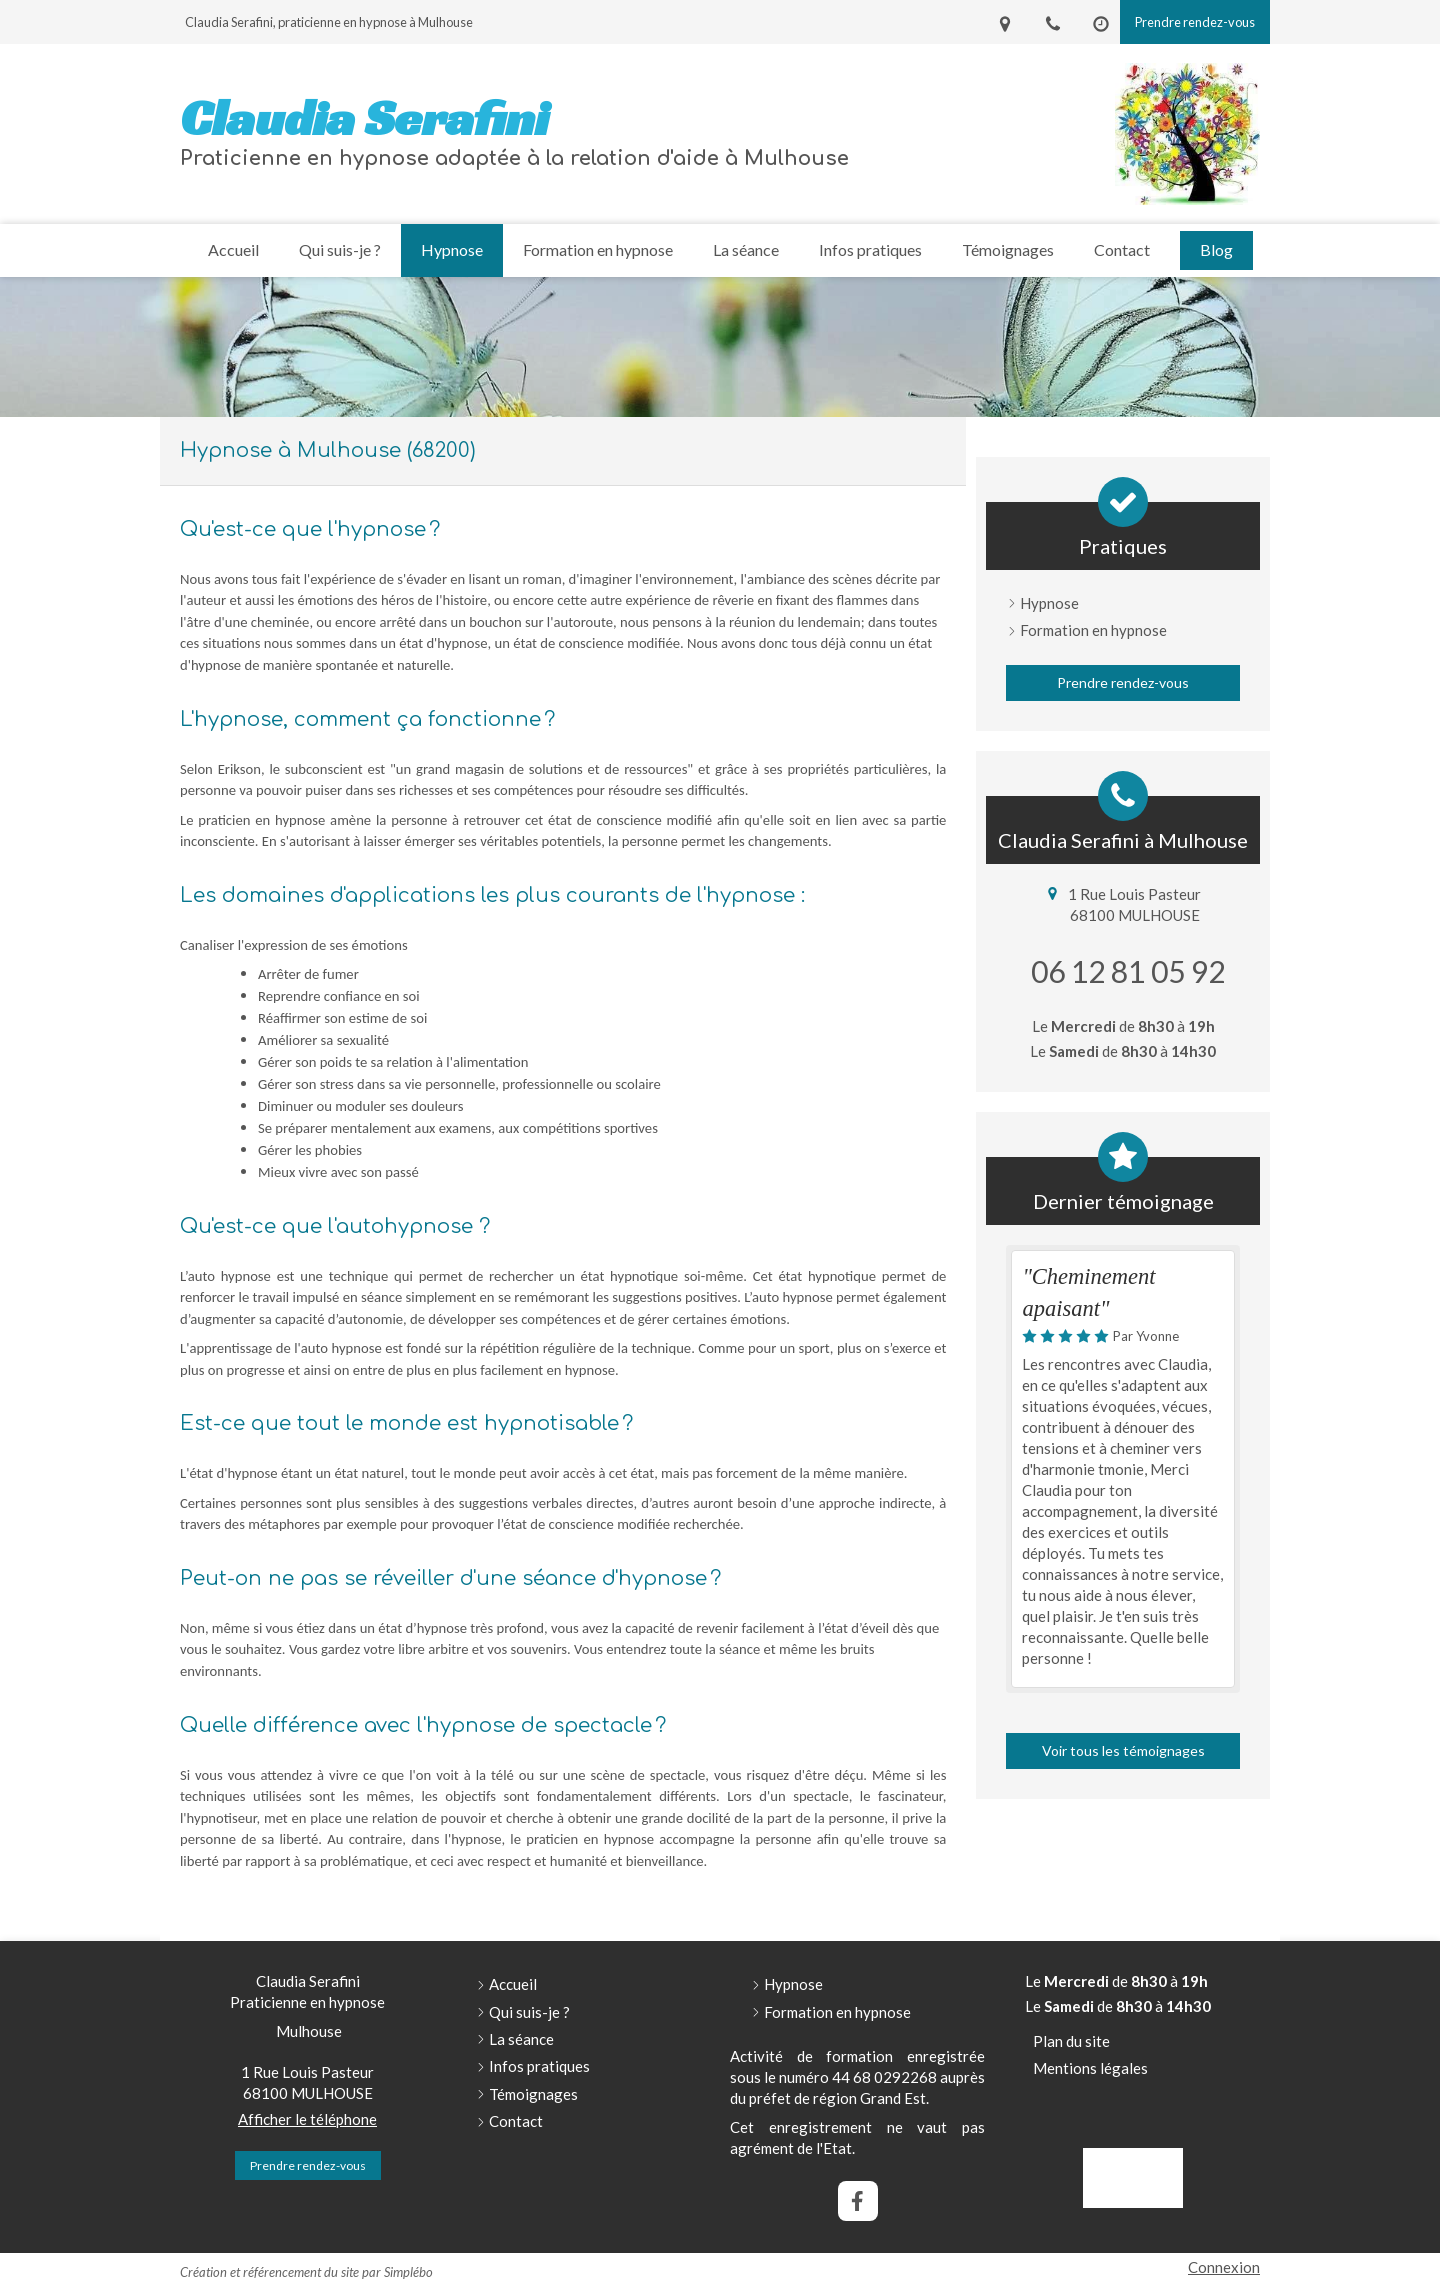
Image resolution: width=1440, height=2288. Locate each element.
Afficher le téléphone (307, 2119)
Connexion (1224, 2267)
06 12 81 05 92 (1128, 971)
